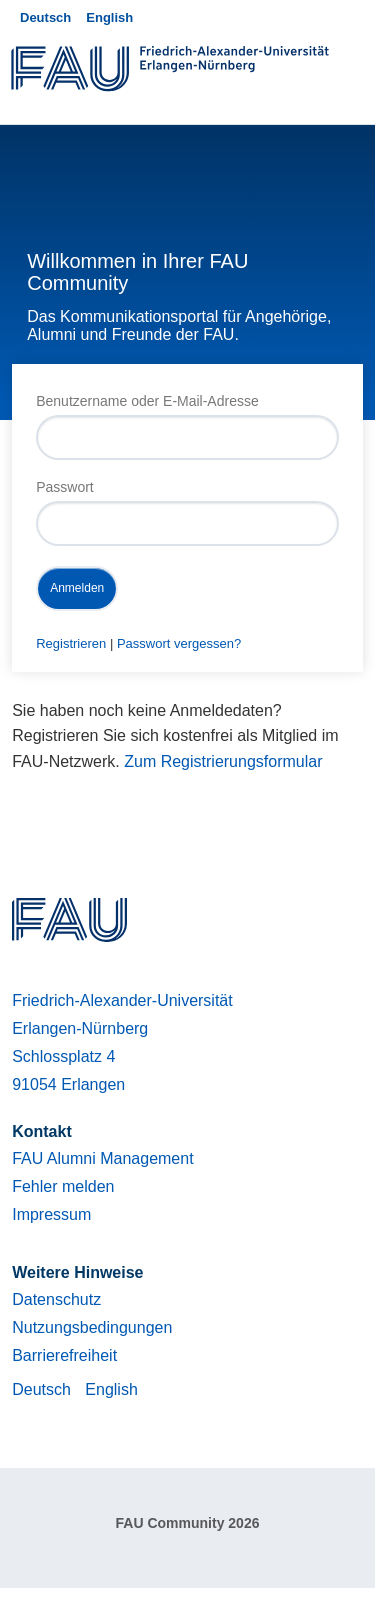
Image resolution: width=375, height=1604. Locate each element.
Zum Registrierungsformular (223, 761)
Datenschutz (56, 1299)
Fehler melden (63, 1186)
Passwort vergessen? (179, 643)
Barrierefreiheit (64, 1355)
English (109, 17)
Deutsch (45, 17)
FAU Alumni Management (102, 1158)
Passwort (65, 487)
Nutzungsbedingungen (92, 1327)
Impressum (51, 1214)
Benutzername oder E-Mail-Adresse (147, 401)
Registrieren (71, 643)
